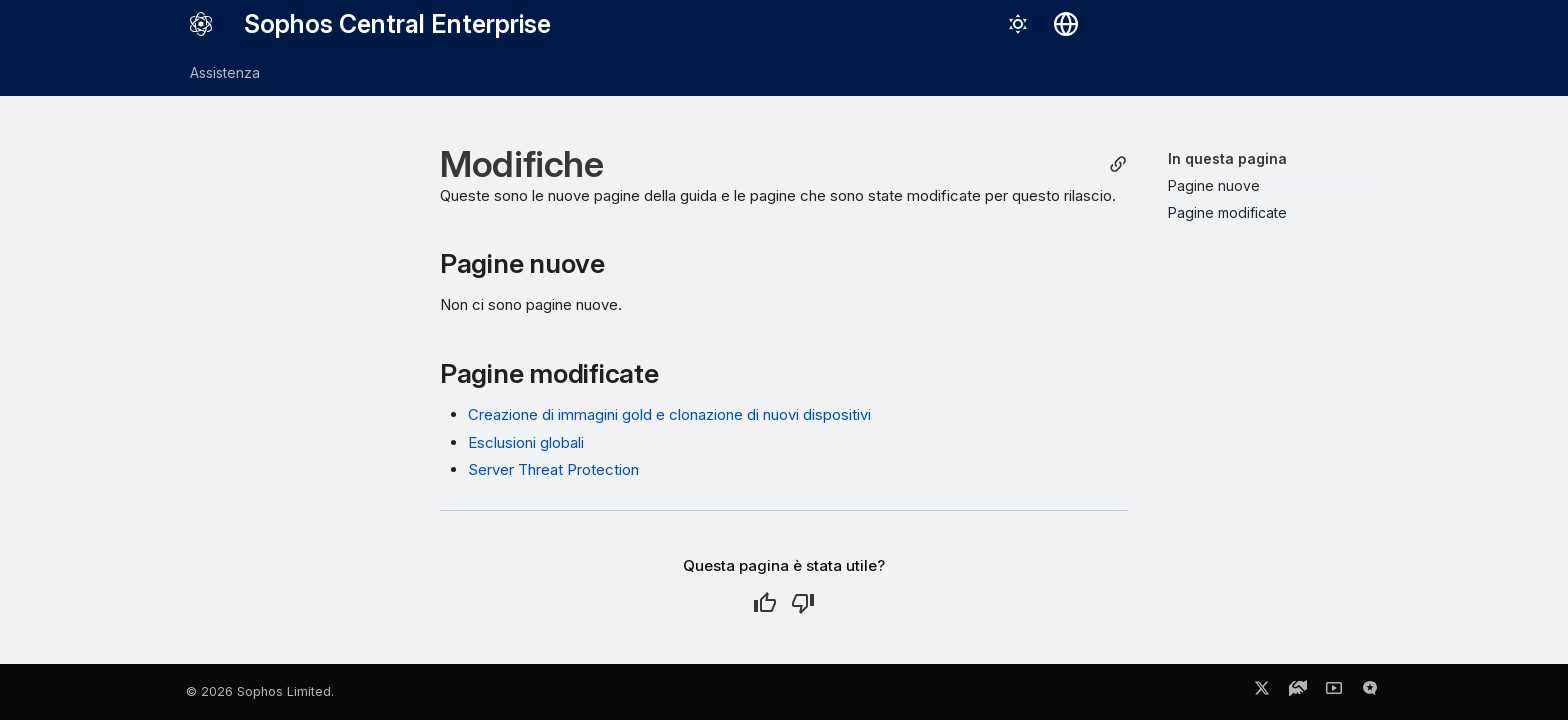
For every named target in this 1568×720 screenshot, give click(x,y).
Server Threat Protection (553, 469)
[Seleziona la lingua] (1066, 24)
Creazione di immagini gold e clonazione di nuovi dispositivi (669, 414)
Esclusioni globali (526, 442)
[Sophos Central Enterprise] (201, 24)
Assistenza (225, 72)
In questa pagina (1227, 158)
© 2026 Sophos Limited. (260, 691)
